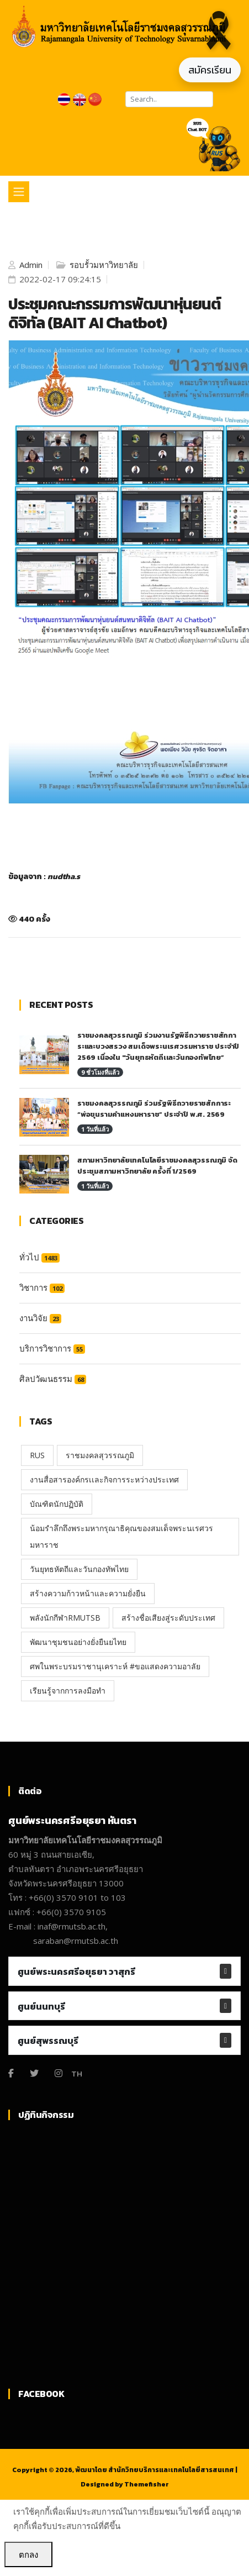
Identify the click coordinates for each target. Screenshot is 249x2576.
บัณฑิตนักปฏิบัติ (56, 1504)
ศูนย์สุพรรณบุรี (48, 2040)
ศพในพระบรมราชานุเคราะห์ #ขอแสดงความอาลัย (115, 1666)
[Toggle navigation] (18, 191)
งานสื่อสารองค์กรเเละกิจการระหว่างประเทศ (104, 1479)
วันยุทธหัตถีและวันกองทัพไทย (79, 1569)
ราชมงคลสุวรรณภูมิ (100, 1455)
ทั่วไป (39, 1257)
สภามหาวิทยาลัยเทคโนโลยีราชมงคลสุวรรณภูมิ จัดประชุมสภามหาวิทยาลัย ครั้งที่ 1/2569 (157, 1165)
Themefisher (146, 2484)
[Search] (169, 99)
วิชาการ (42, 1287)
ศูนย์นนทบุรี (41, 2006)
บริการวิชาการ (52, 1348)
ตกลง (28, 2554)
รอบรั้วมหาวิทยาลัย (102, 264)
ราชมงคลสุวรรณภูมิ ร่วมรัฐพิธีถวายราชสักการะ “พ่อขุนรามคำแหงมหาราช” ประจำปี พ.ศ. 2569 (154, 1108)
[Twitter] (34, 2073)
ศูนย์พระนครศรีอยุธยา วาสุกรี (76, 1971)
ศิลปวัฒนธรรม (52, 1378)
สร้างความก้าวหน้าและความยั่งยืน (88, 1593)
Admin (30, 264)
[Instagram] (58, 2073)
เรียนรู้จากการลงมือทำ (67, 1690)
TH (76, 2073)
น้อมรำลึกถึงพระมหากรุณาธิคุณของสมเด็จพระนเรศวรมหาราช (121, 1536)
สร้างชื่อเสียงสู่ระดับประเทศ (168, 1617)
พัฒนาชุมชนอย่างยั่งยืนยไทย (78, 1642)
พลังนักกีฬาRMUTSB (65, 1617)
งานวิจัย (40, 1317)
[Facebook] (11, 2073)
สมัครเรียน (209, 69)
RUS (37, 1455)
